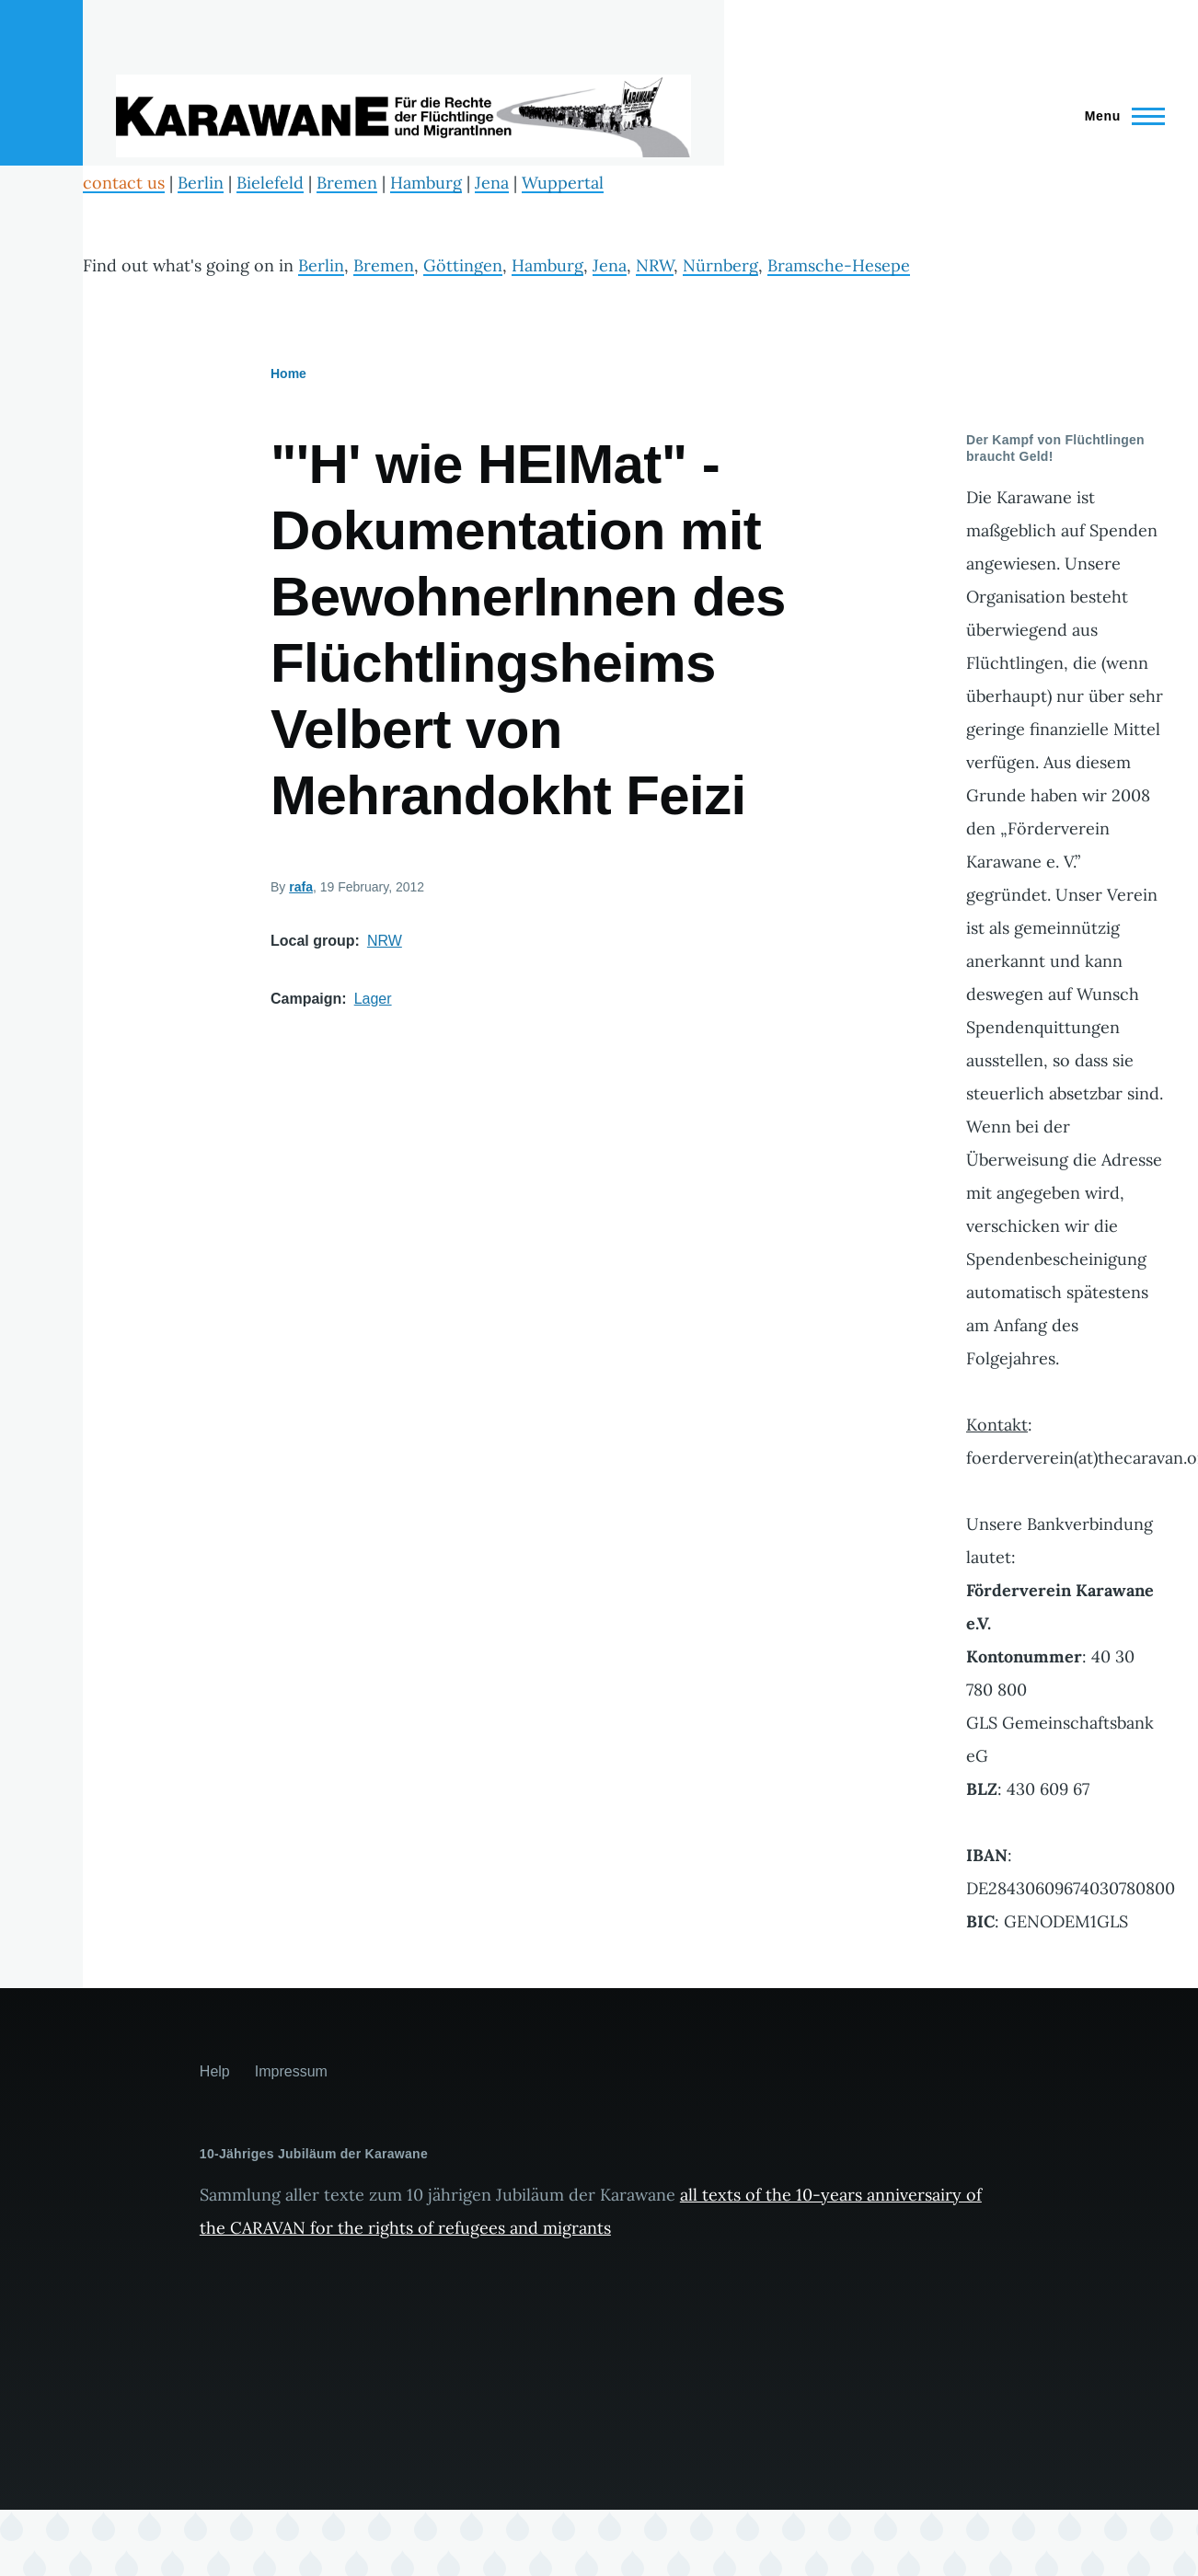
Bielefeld (270, 182)
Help (215, 2071)
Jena (492, 182)
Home (288, 373)
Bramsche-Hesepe (838, 265)
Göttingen (462, 265)
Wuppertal (563, 182)
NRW (655, 265)
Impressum (291, 2071)
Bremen (347, 182)
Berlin (201, 182)
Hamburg (426, 182)
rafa (301, 887)
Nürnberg (720, 265)
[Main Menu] (1119, 115)
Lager (373, 998)
